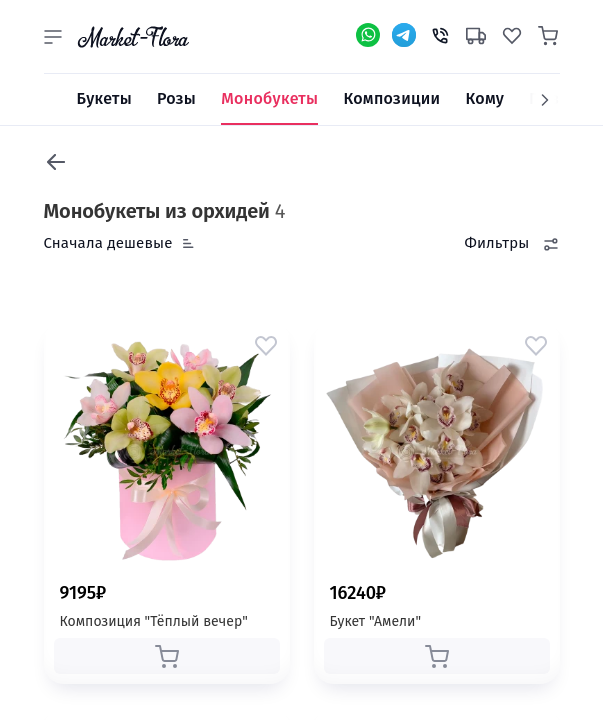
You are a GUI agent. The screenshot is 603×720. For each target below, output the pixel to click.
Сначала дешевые (108, 243)
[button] (53, 37)
